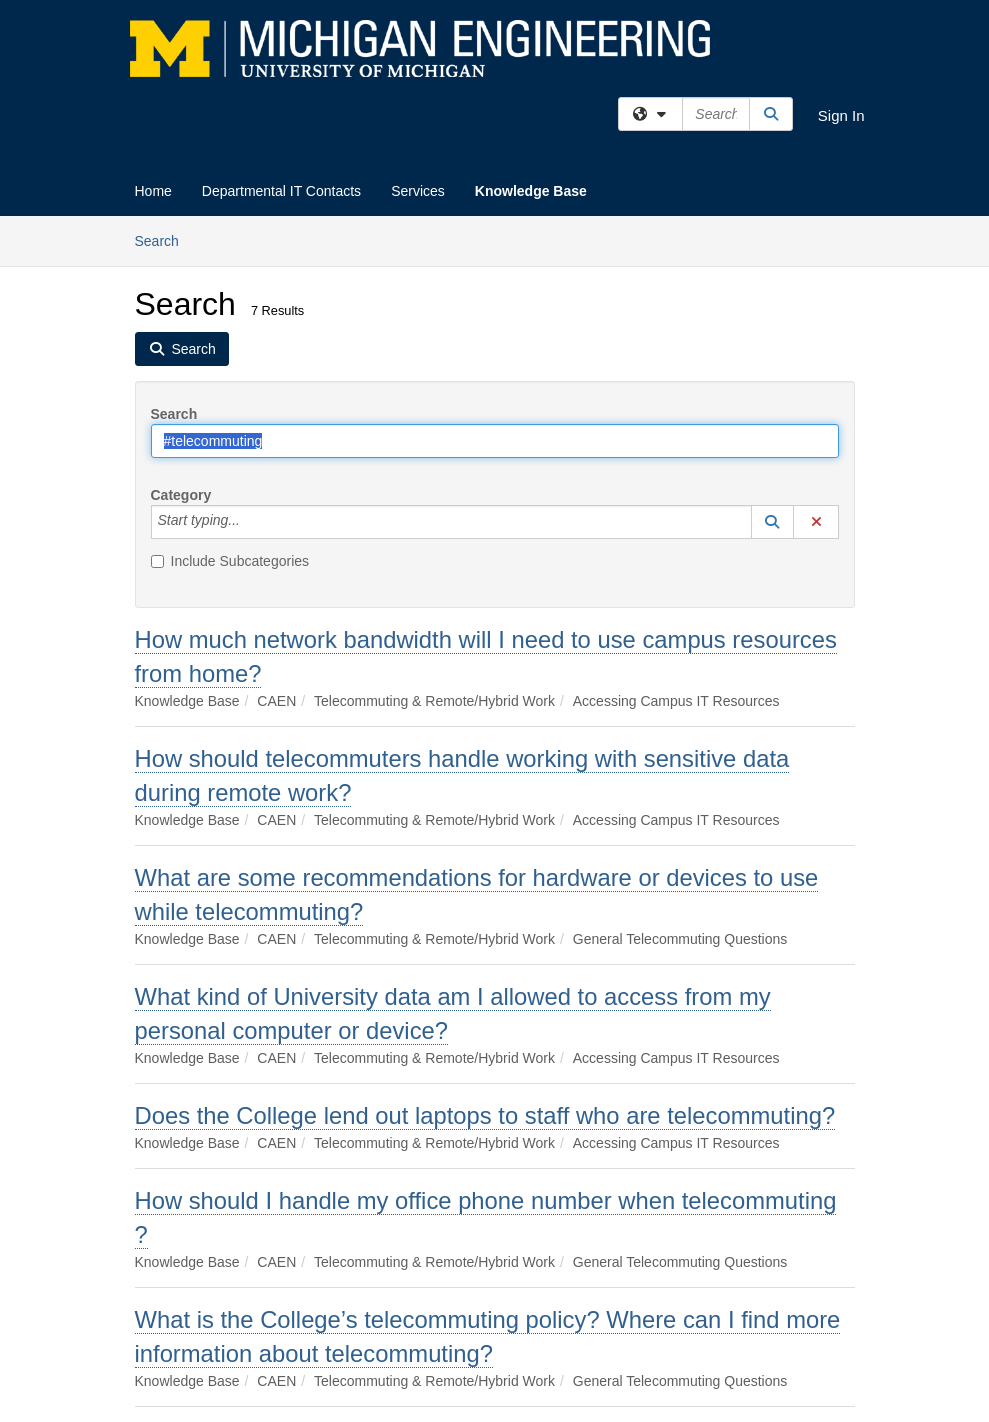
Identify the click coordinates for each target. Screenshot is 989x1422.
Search (164, 239)
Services (418, 191)
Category (181, 495)
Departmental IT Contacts (281, 191)
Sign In (841, 115)
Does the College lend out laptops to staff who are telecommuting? (485, 1115)
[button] (773, 522)
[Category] (251, 522)
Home (153, 191)
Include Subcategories (230, 561)
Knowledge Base (531, 191)
